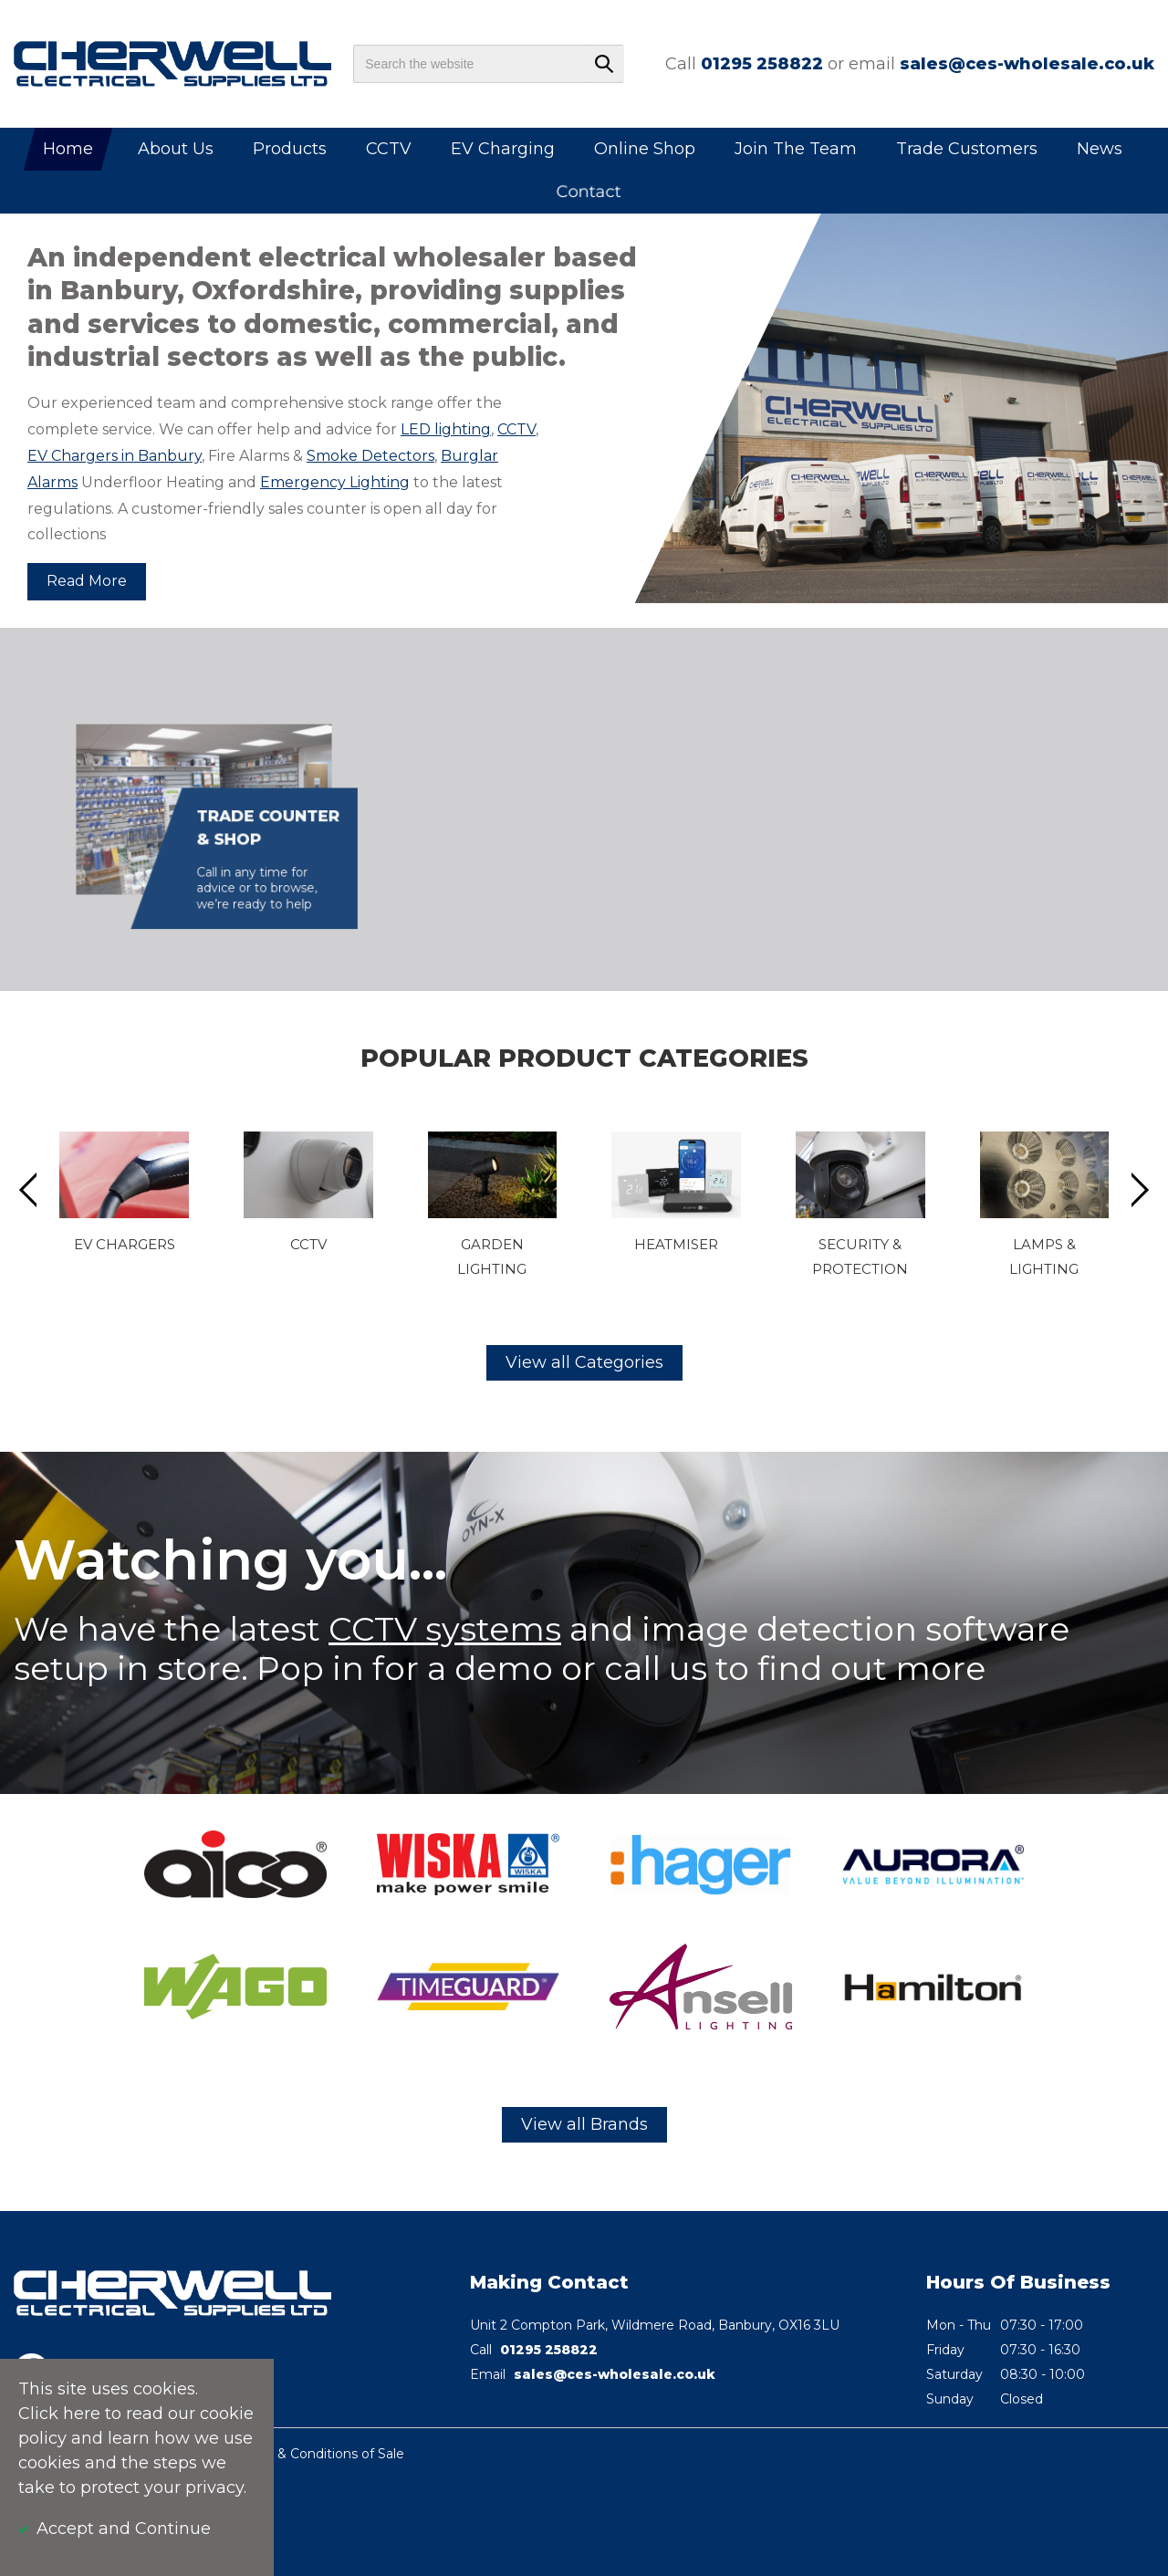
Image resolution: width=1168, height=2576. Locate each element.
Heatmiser (676, 1244)
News (1099, 149)
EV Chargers (124, 1244)
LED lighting (446, 429)
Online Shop (644, 149)
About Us (176, 149)
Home (68, 149)
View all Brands (584, 2124)
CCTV (389, 149)
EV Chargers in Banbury (114, 455)
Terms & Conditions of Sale (319, 2454)
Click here (59, 2414)
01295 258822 (762, 64)
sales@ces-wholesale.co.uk (1027, 64)
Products (290, 149)
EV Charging (503, 149)
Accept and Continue (123, 2529)
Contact (589, 192)
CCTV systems (444, 1629)
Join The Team (796, 149)
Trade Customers (967, 149)
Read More (87, 580)
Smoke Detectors (370, 455)
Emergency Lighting (335, 482)
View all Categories (584, 1362)
